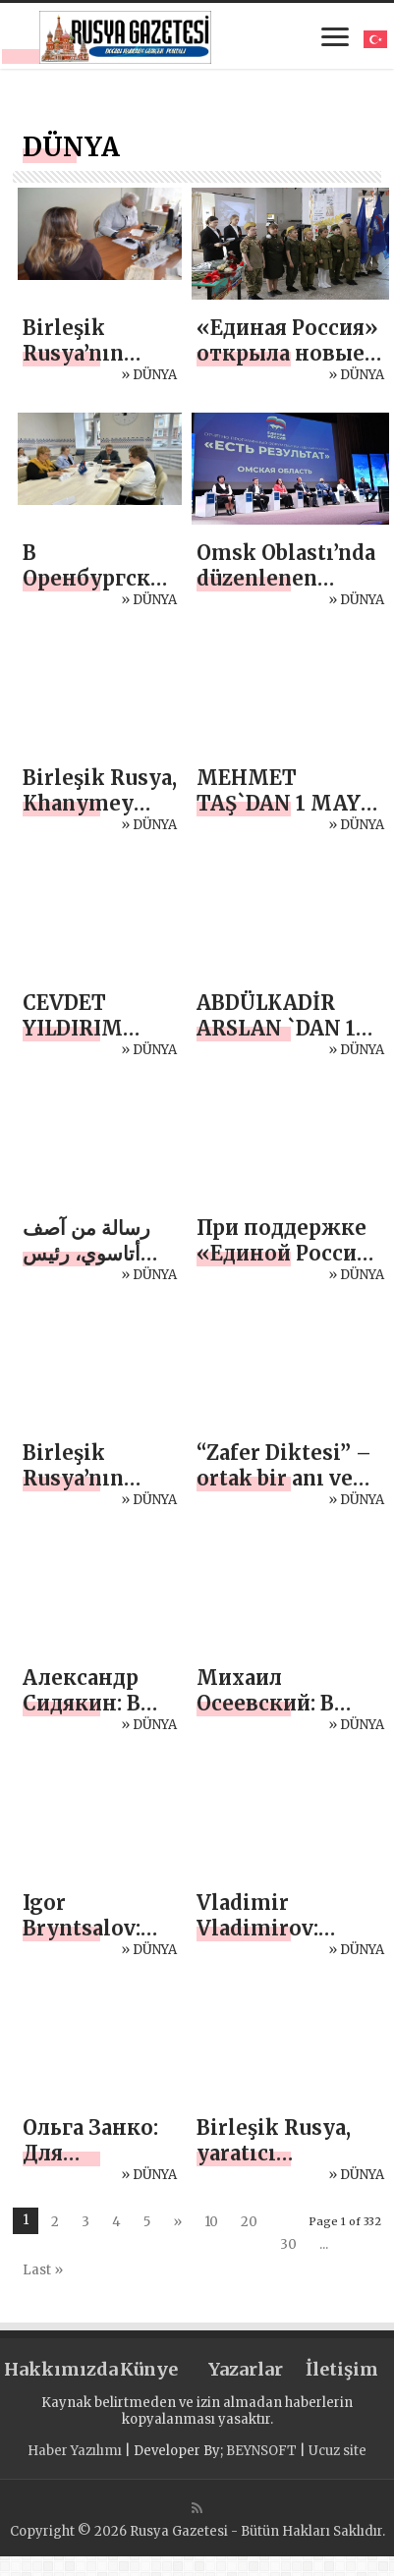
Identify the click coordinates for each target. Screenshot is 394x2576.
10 (211, 2221)
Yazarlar (245, 2369)
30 (288, 2244)
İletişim (342, 2369)
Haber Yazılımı (75, 2450)
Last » (43, 2270)
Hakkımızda (52, 2369)
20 (249, 2221)
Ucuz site (337, 2450)
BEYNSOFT (261, 2450)
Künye (149, 2369)
